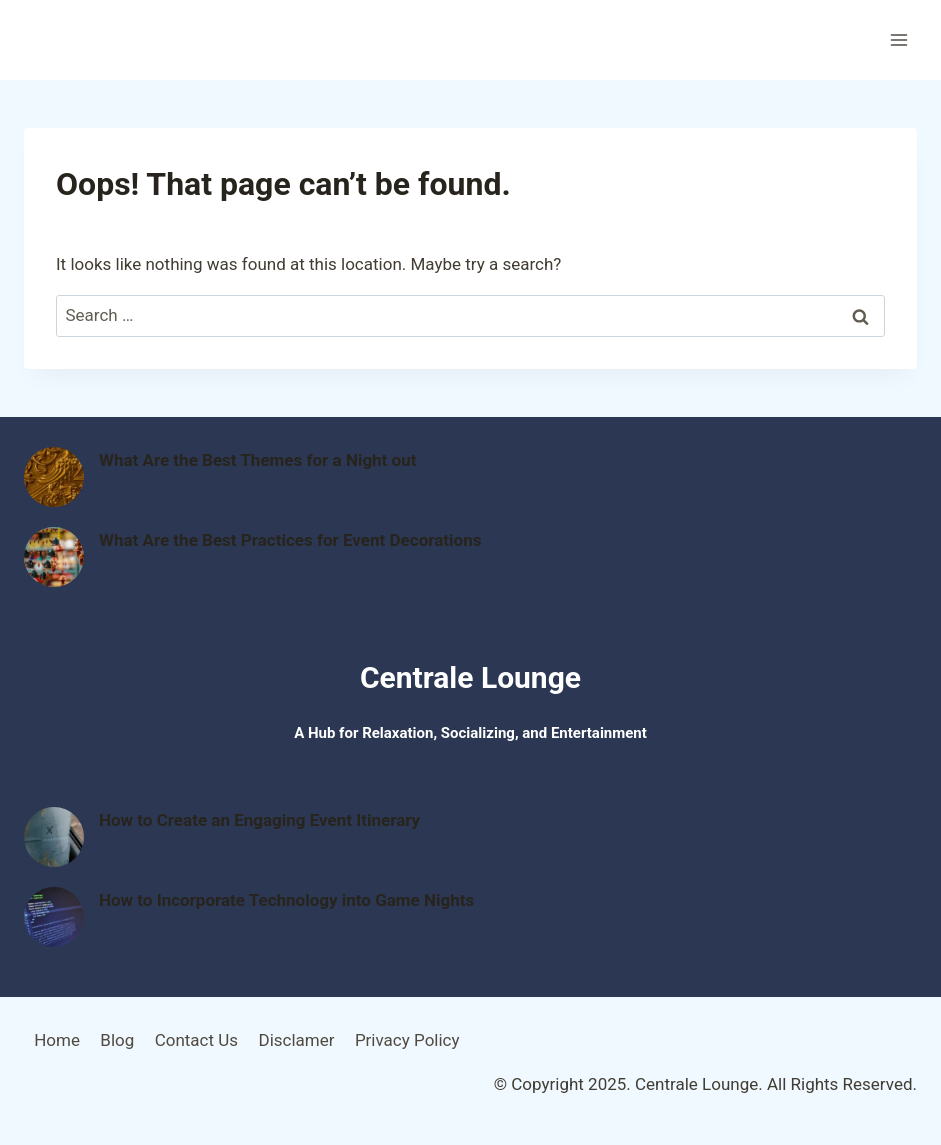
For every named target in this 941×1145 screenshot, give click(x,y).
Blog (117, 1040)
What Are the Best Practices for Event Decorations (290, 540)
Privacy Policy (407, 1040)
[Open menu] (898, 39)
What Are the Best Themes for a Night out (257, 460)
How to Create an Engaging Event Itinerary (259, 820)
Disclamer (296, 1040)
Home (57, 1040)
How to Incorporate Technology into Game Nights (286, 900)
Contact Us (196, 1040)
